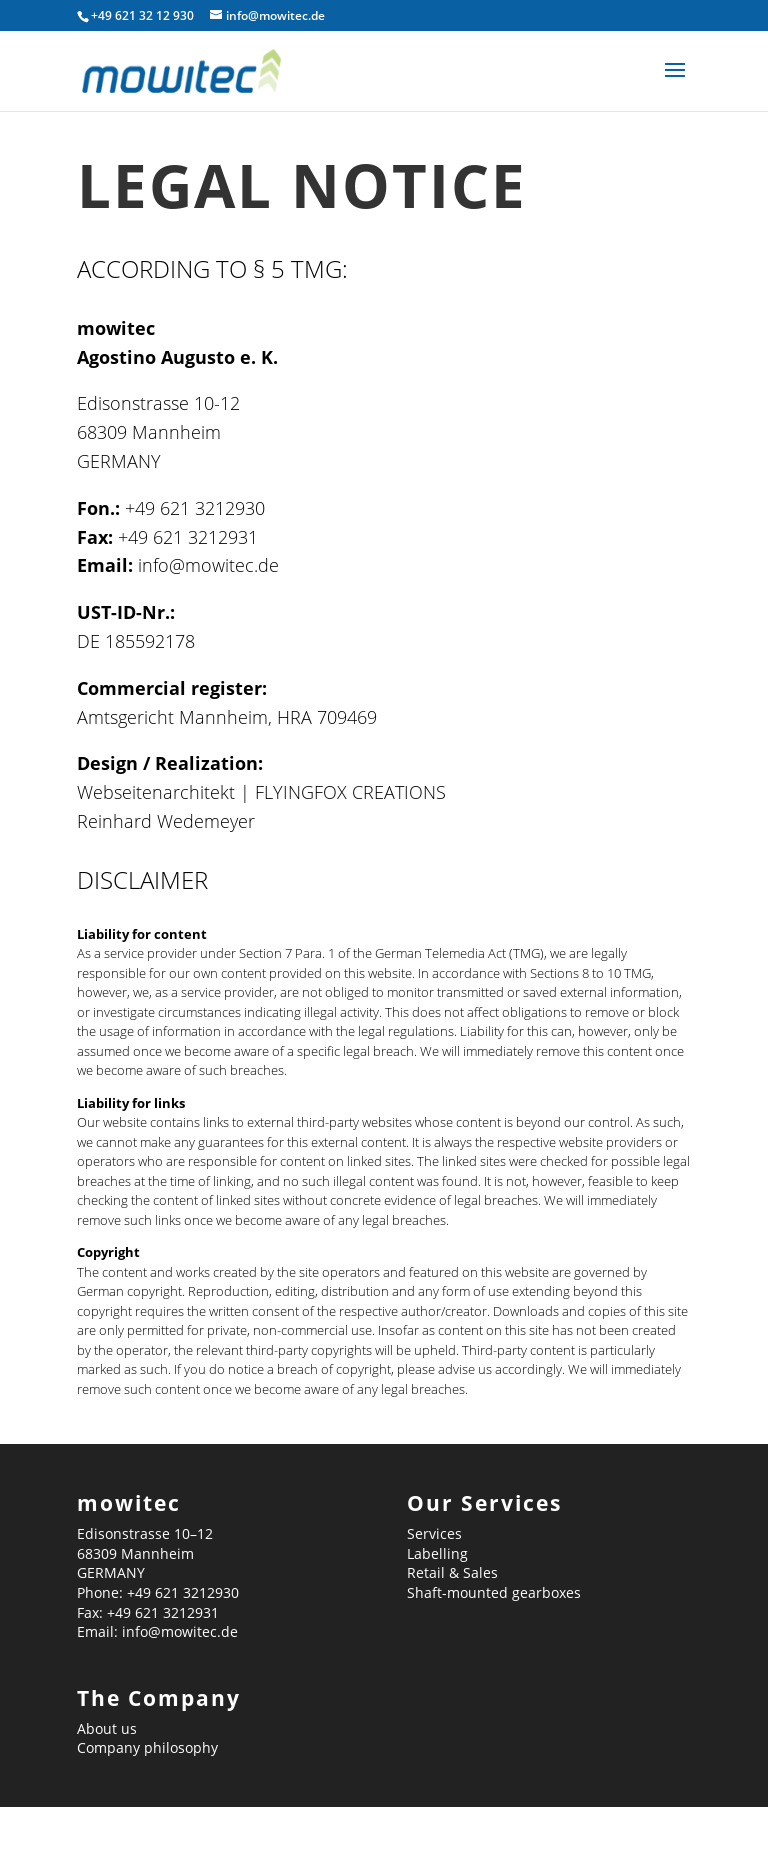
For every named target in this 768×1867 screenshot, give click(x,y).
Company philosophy (147, 1747)
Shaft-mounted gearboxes (494, 1592)
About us (107, 1728)
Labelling (437, 1553)
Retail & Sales (452, 1572)
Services (434, 1533)
